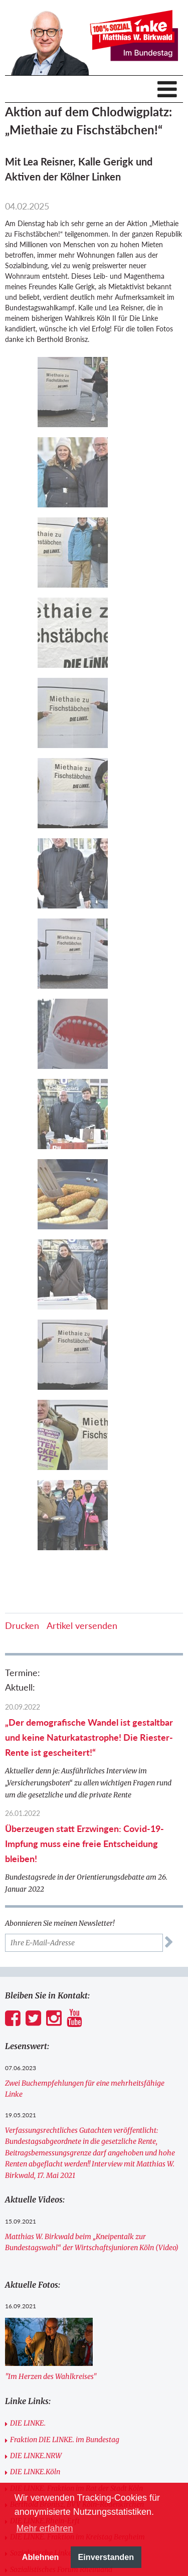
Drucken (22, 1625)
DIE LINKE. (28, 2423)
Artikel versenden (82, 1625)
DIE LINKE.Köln (35, 2471)
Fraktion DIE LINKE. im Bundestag (64, 2439)
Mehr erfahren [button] (44, 2528)
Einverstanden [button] (106, 2556)
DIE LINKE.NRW (36, 2455)
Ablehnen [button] (40, 2556)
